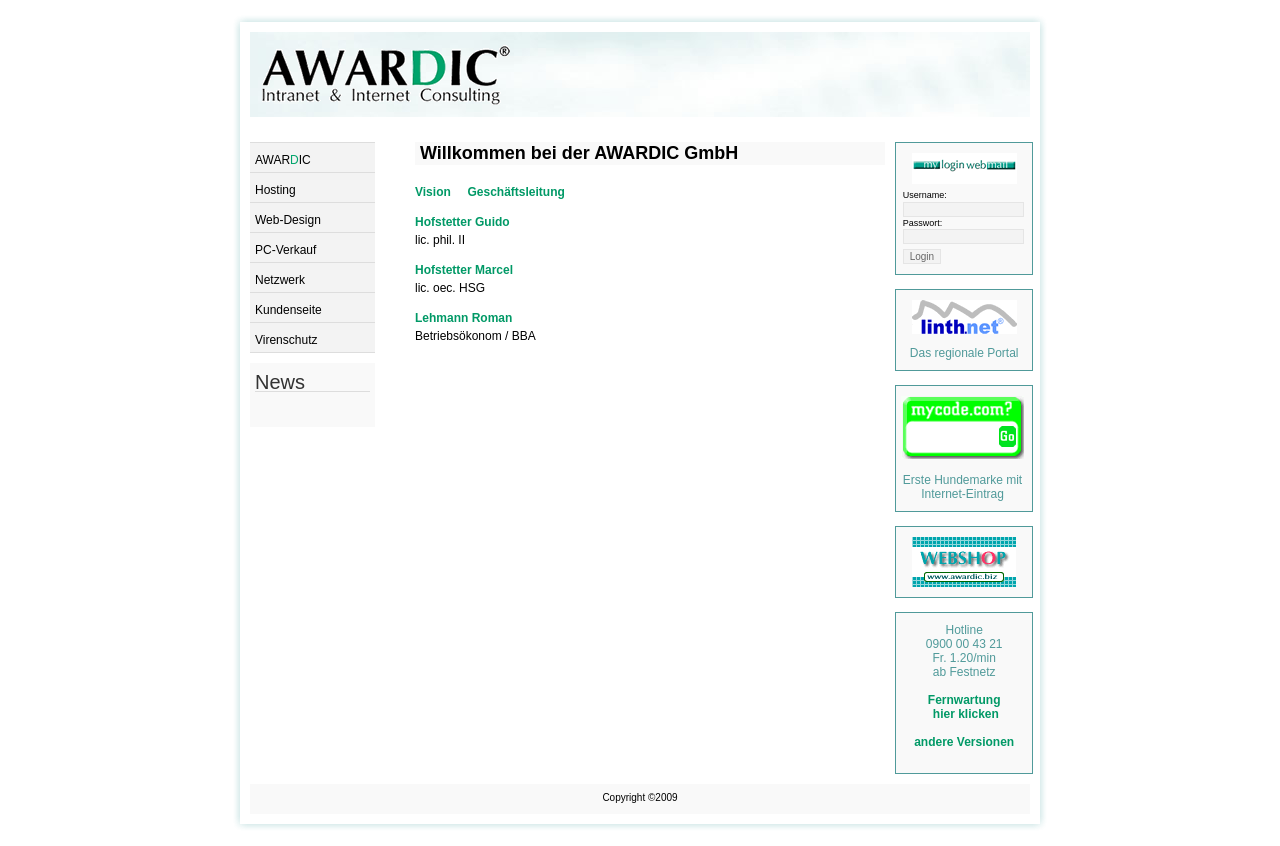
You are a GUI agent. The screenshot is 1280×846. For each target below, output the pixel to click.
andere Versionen (964, 742)
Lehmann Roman (463, 318)
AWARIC (283, 160)
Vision (433, 192)
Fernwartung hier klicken (964, 707)
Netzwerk (280, 280)
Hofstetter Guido (462, 222)
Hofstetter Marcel (464, 270)
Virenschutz (286, 340)
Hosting (275, 190)
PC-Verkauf (285, 250)
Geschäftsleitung (515, 192)
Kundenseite (288, 310)
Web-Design (288, 220)
